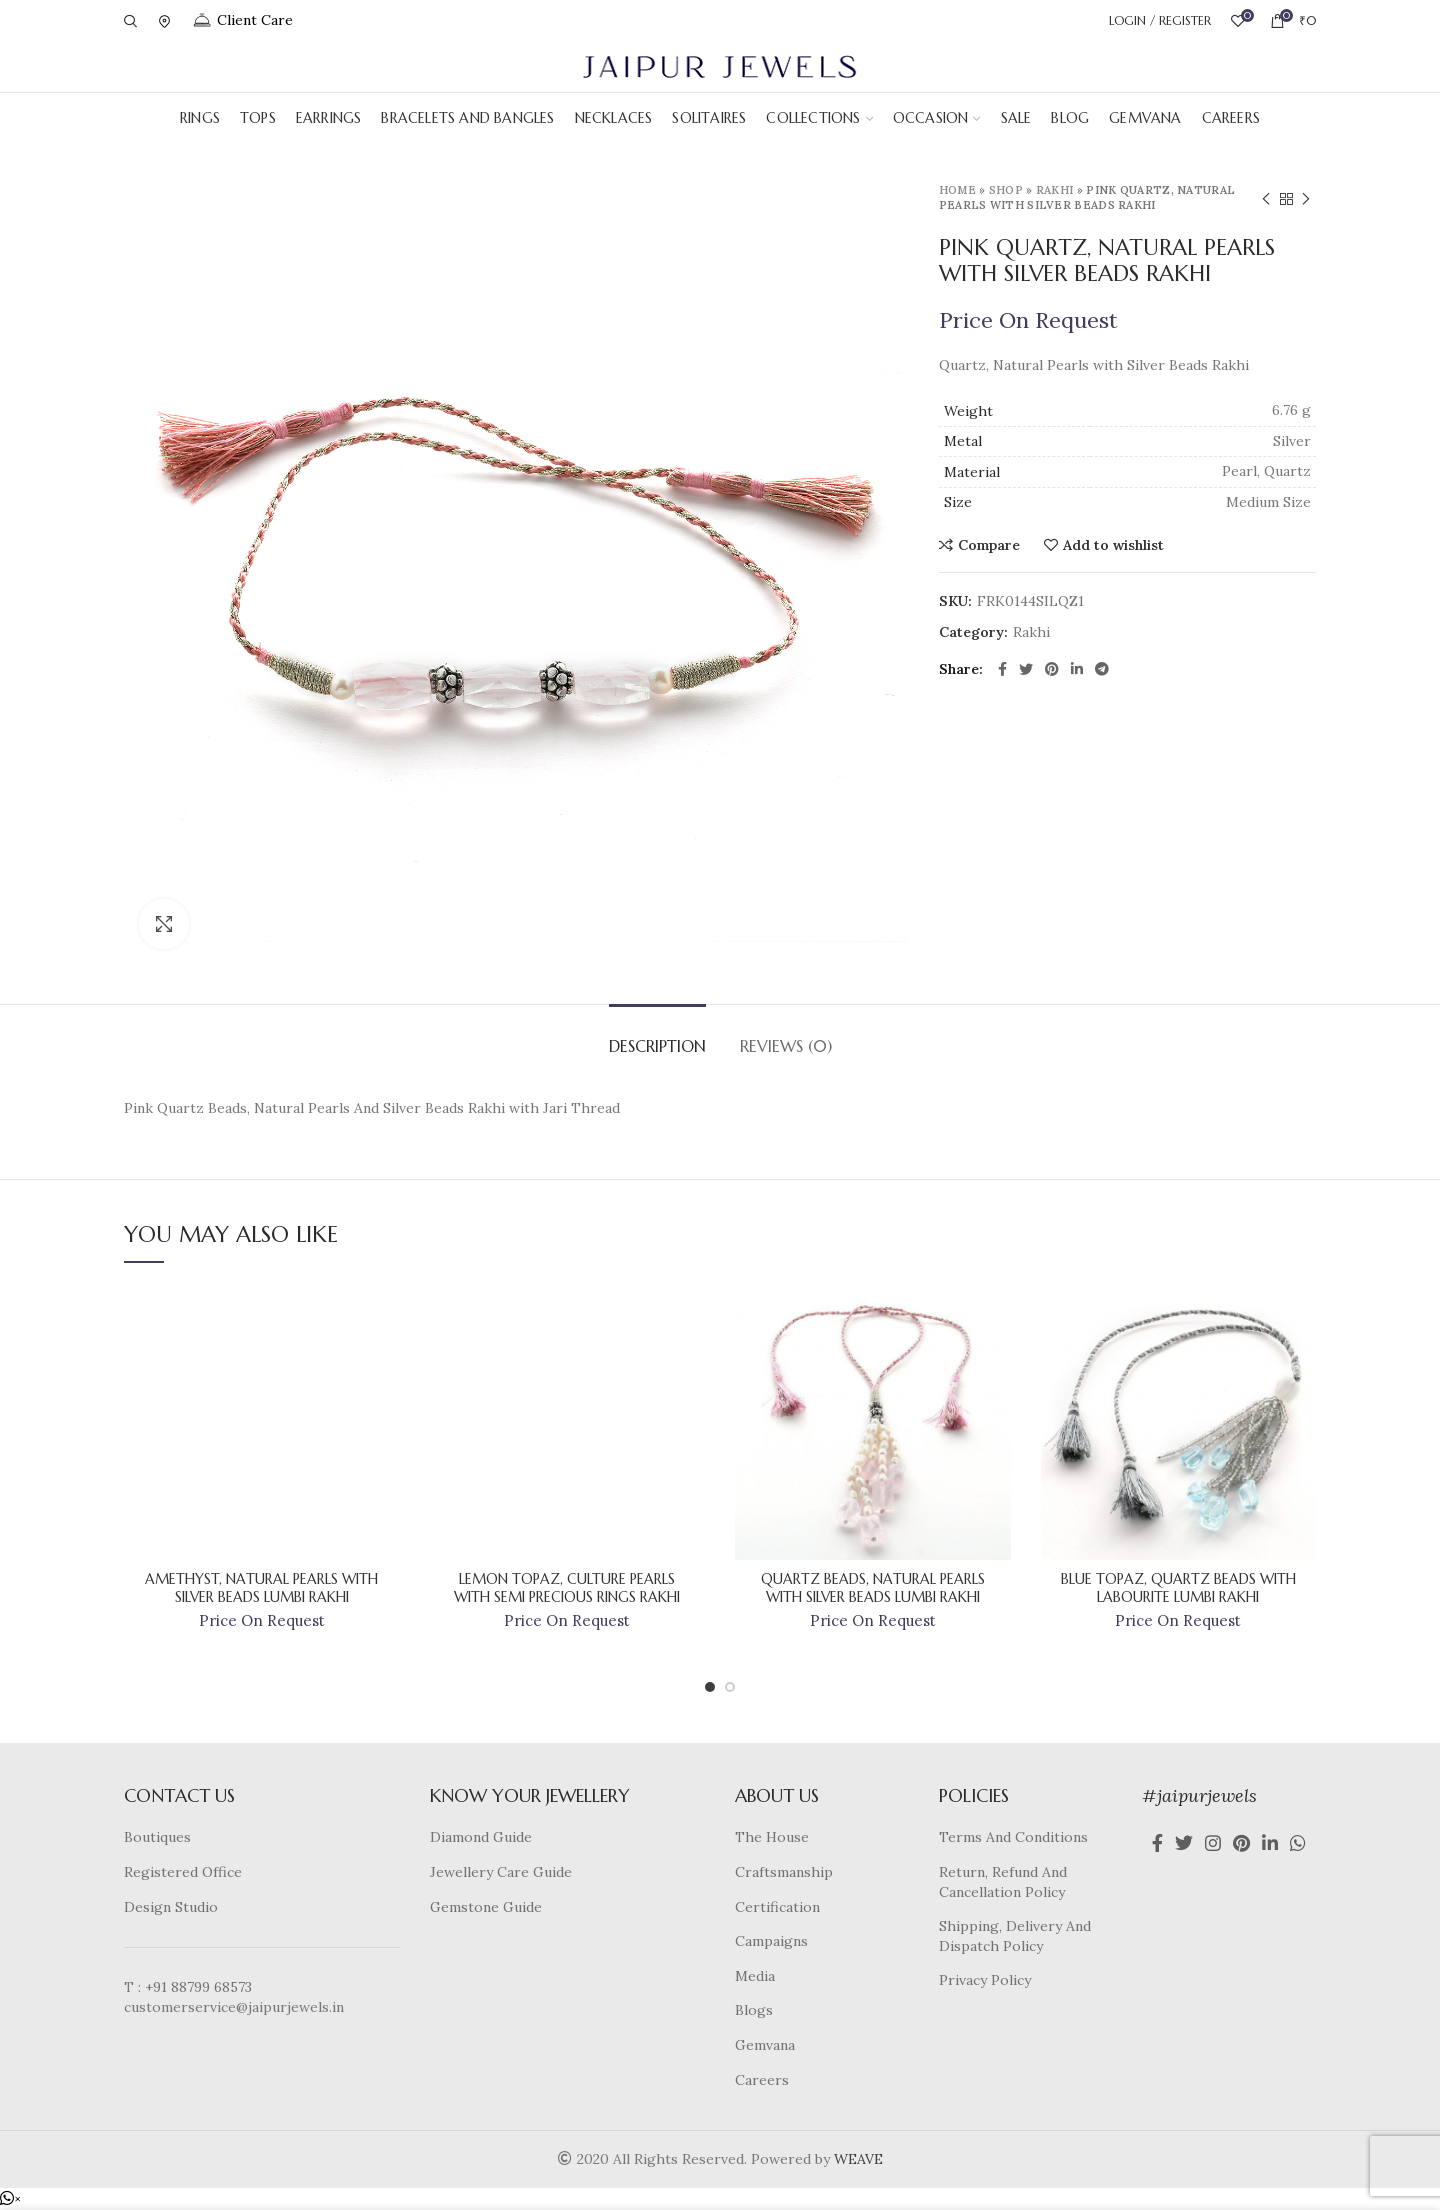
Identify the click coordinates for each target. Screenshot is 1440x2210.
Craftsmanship (784, 1872)
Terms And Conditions (1013, 1837)
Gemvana (765, 2045)
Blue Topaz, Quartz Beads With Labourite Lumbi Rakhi (1178, 1588)
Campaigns (771, 1941)
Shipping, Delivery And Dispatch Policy (1015, 1936)
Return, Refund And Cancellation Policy (1003, 1882)
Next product (1306, 199)
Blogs (754, 2010)
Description (657, 1046)
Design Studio (171, 1907)
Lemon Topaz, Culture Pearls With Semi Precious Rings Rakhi (567, 1588)
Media (755, 1976)
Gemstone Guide (486, 1907)
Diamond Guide (481, 1837)
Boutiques (157, 1837)
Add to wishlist (1113, 545)
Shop (1006, 190)
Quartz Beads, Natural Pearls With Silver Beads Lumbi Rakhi (873, 1588)
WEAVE (858, 2159)
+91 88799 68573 (198, 1987)
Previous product (1266, 199)
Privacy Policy (985, 1980)
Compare (989, 545)
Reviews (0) (786, 1046)
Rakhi (1055, 190)
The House (772, 1837)
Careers (762, 2080)
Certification (777, 1907)
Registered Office (183, 1872)
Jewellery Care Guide (501, 1872)
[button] (10, 2199)
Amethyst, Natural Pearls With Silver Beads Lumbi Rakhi (261, 1588)
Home (957, 190)
